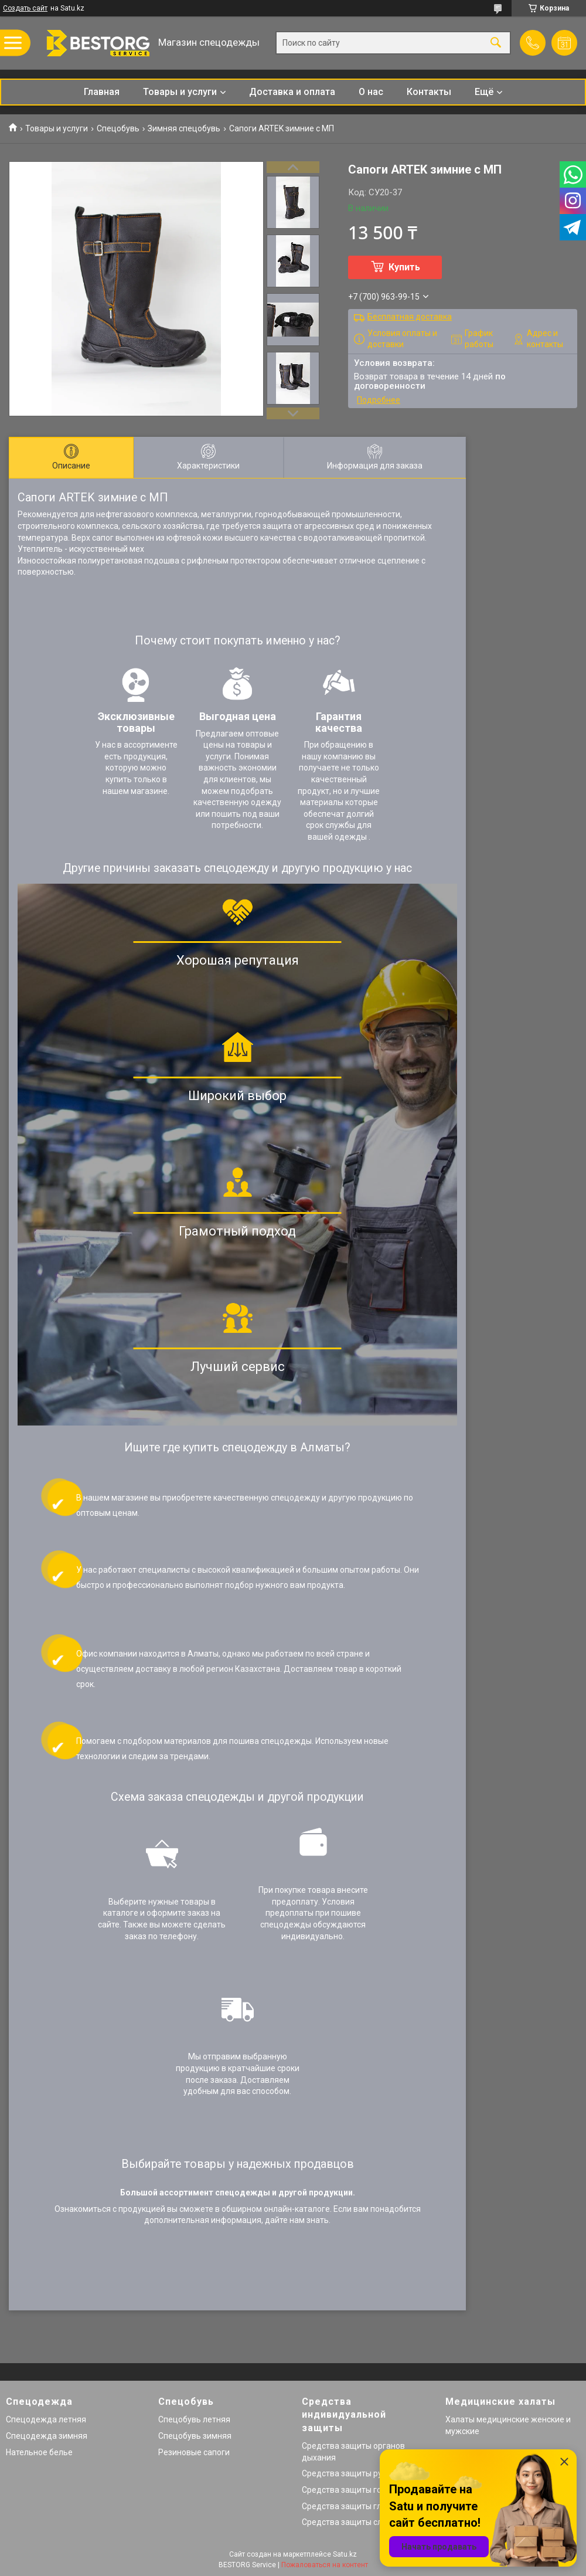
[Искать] (496, 43)
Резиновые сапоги (194, 2452)
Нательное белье (39, 2452)
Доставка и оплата (292, 91)
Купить (404, 267)
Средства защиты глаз (346, 2506)
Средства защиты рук (344, 2473)
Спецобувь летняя (194, 2419)
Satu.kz (345, 2554)
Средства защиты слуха (348, 2522)
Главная (102, 91)
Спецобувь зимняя (194, 2436)
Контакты (429, 91)
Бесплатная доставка (409, 316)
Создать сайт (25, 8)
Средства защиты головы (351, 2489)
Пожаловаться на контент (324, 2565)
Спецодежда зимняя (46, 2436)
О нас (371, 91)
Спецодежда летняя (46, 2419)
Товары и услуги (180, 91)
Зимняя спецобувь (184, 128)
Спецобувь (118, 128)
